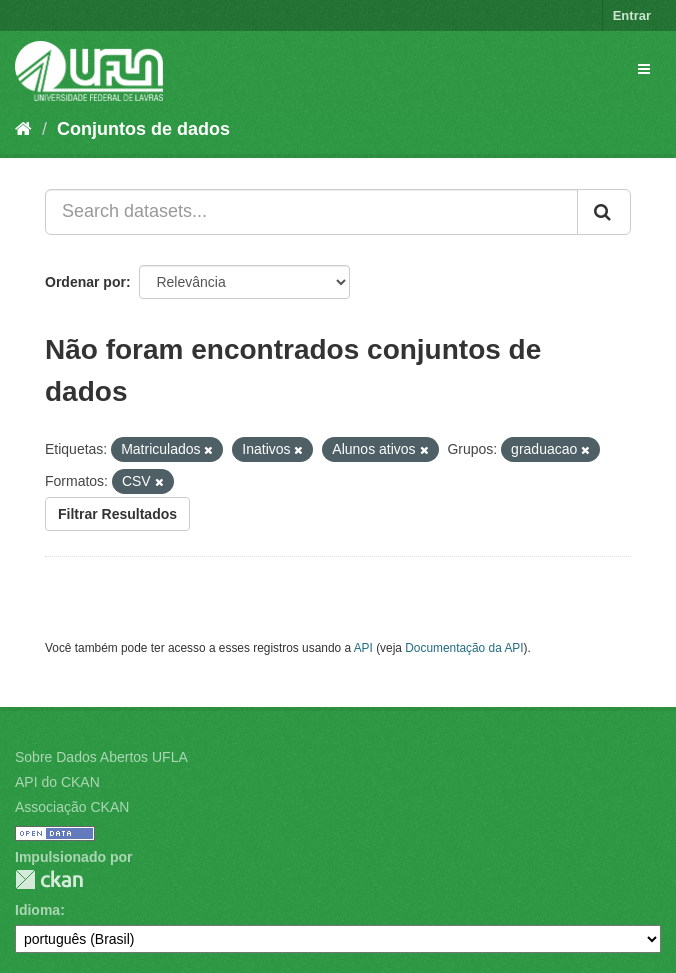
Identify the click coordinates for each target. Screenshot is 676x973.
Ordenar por (85, 282)
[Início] (23, 129)
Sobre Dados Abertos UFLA (101, 757)
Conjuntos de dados (143, 129)
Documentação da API (464, 648)
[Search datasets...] (311, 212)
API (363, 648)
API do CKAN (57, 782)
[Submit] (604, 212)
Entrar (632, 15)
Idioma (37, 910)
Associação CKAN (72, 807)
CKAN (49, 879)
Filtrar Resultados (117, 514)
